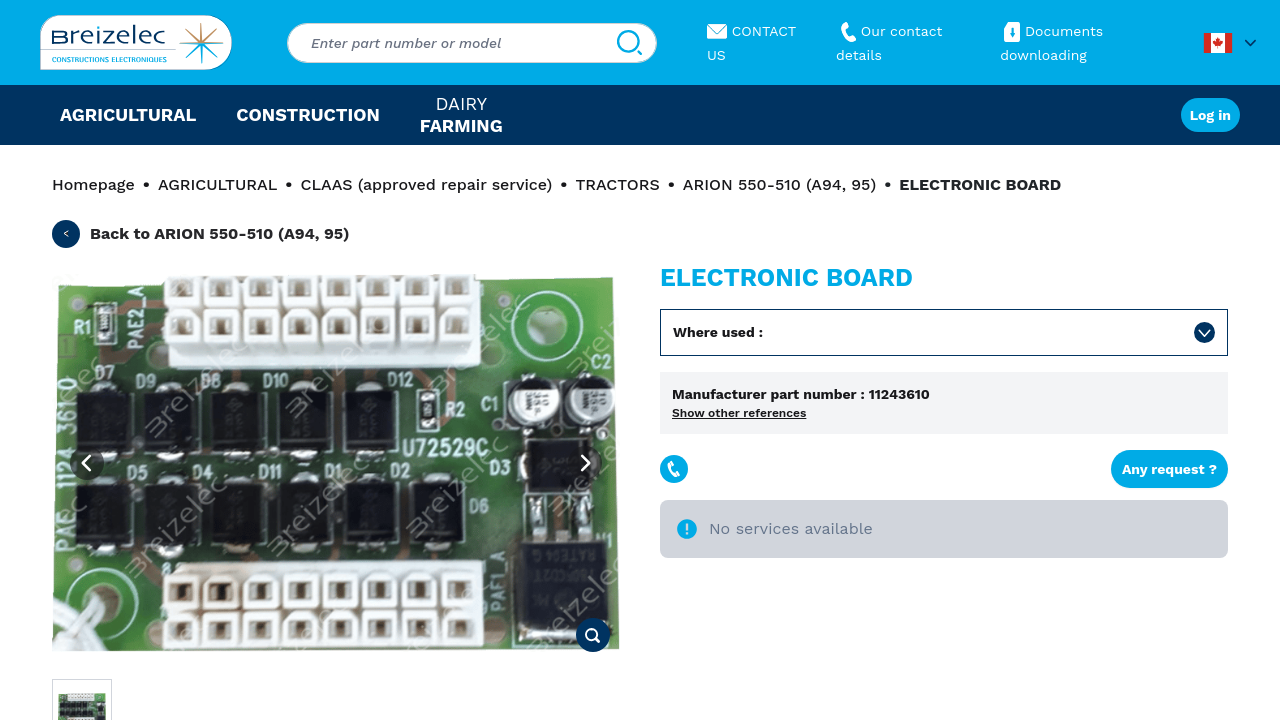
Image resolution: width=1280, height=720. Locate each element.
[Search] (629, 43)
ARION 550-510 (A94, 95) (779, 184)
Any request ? (1169, 469)
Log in (1210, 115)
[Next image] (585, 463)
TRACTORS (617, 184)
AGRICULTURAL (217, 184)
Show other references (739, 413)
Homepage (93, 184)
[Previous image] (87, 463)
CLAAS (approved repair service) (426, 184)
